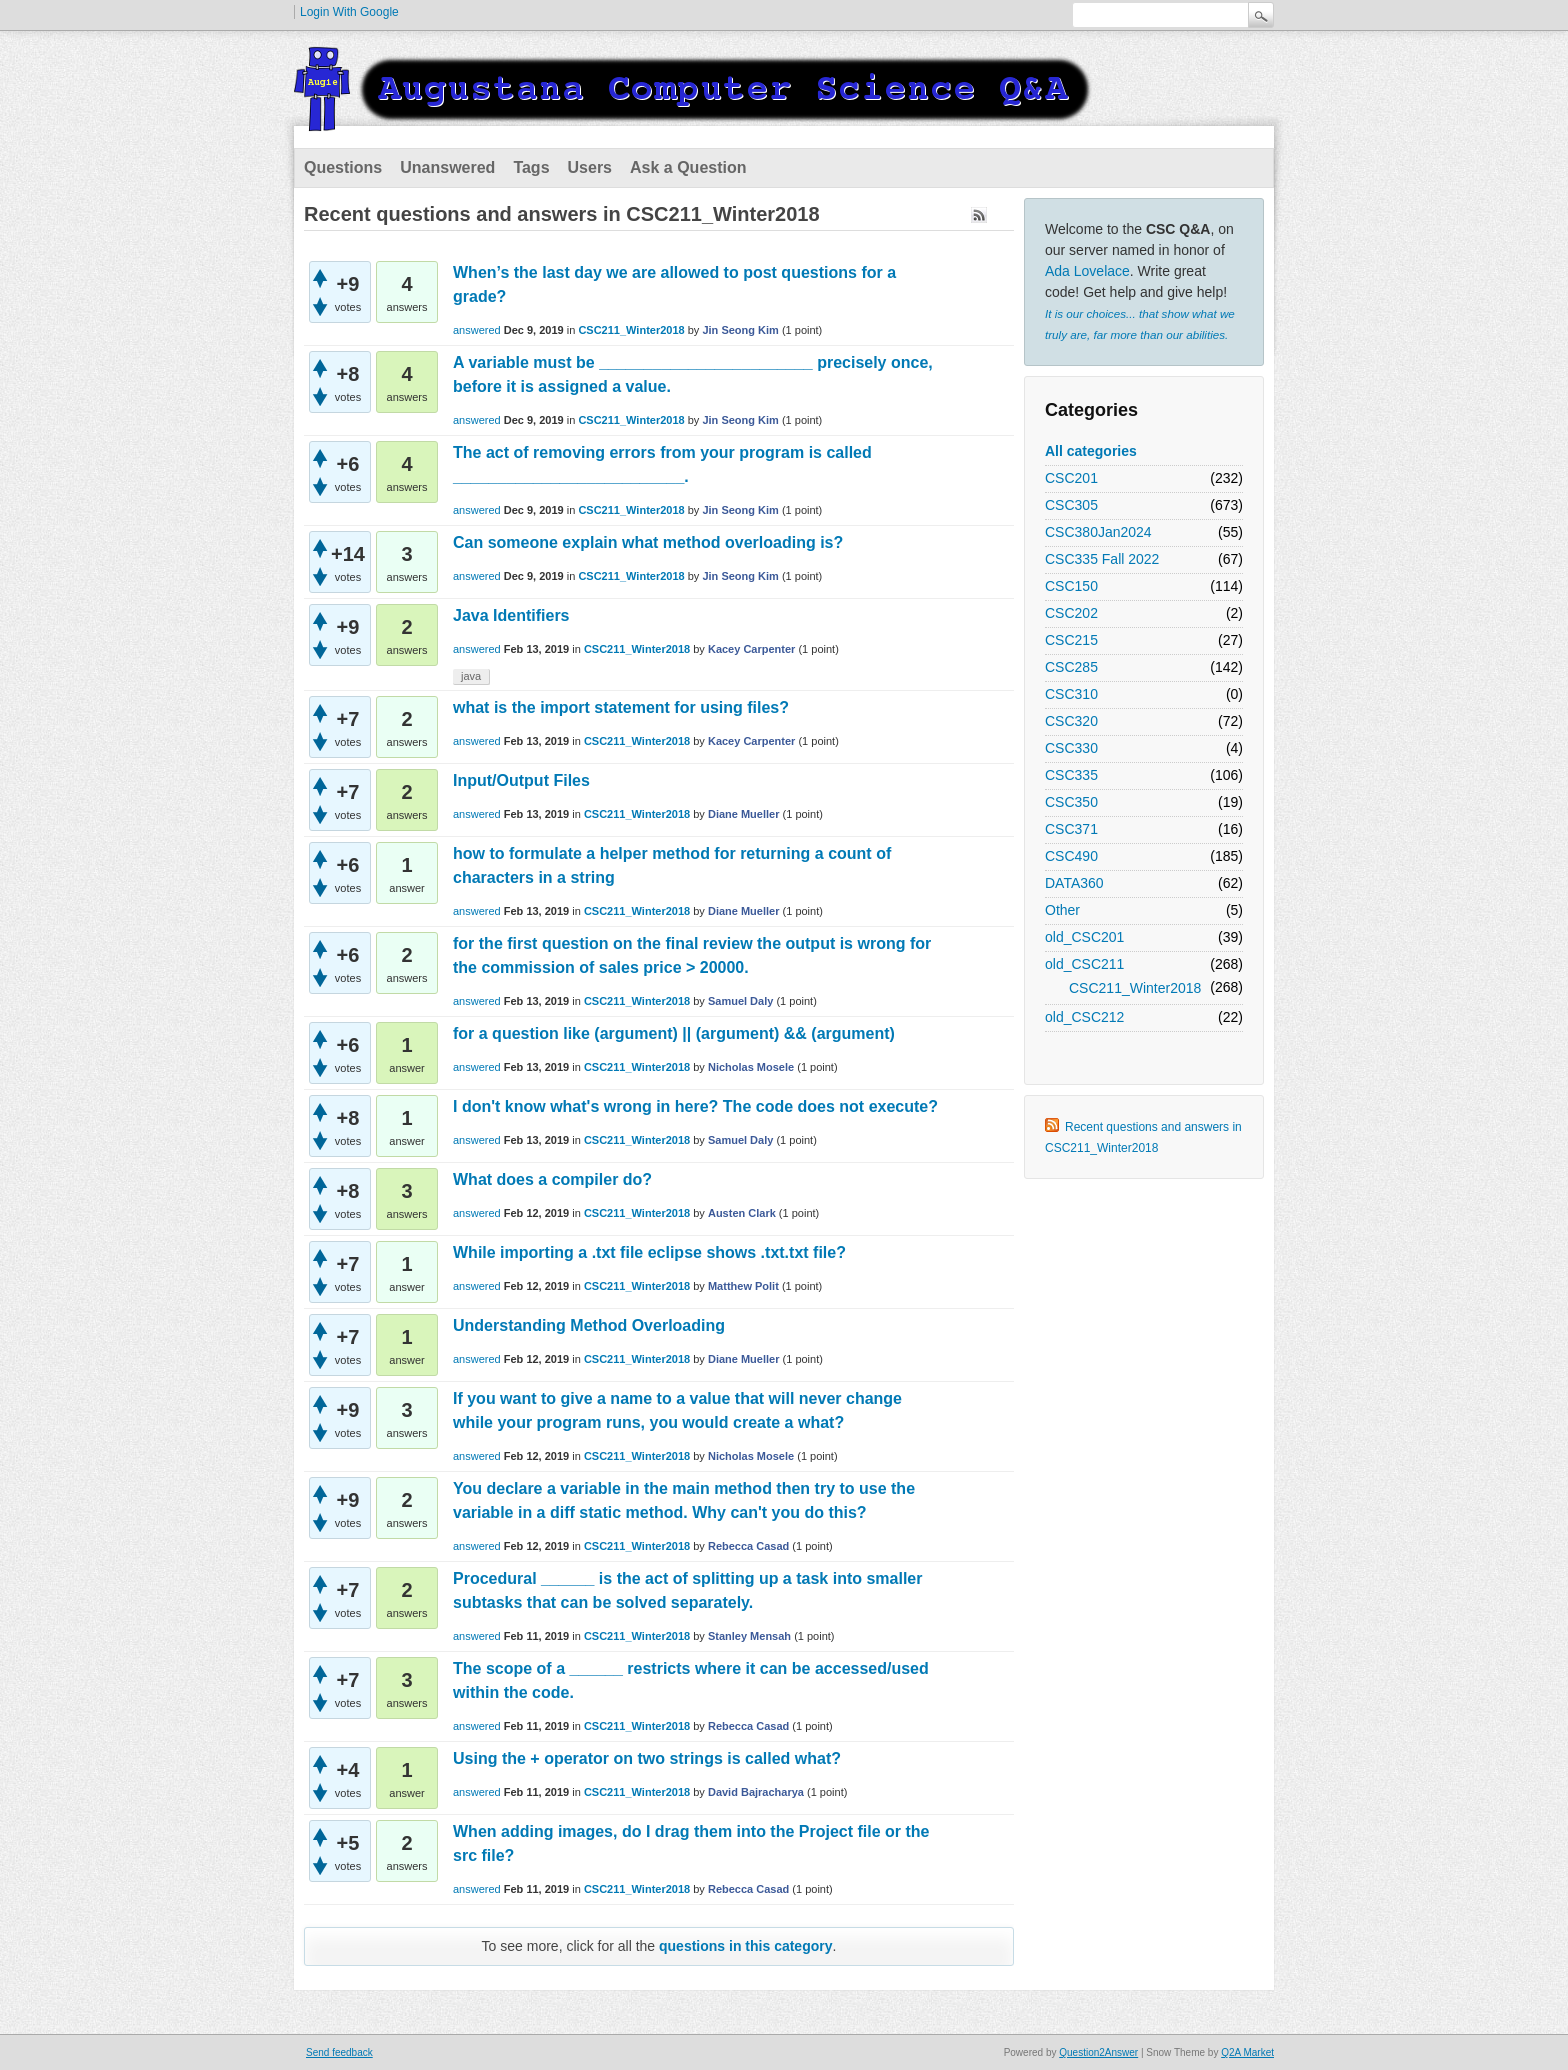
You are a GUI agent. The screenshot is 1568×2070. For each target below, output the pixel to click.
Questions (343, 167)
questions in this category (745, 1946)
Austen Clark (742, 1213)
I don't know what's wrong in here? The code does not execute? (695, 1106)
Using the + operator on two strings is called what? (647, 1758)
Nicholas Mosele (751, 1067)
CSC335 (1071, 775)
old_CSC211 (1084, 964)
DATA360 (1074, 883)
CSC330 (1071, 748)
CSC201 (1071, 478)
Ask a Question (688, 167)
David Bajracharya (756, 1792)
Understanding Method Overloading (589, 1325)
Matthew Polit (743, 1286)
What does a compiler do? (552, 1179)
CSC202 (1071, 613)
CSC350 (1071, 802)
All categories (1091, 451)
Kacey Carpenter (751, 649)
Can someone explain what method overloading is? (648, 542)
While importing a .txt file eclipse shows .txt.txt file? (649, 1252)
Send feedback (339, 2052)
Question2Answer (1098, 2052)
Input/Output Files (521, 780)
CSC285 (1071, 667)
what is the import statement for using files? (621, 707)
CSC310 (1071, 694)
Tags (531, 167)
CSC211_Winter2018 (1135, 988)
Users (590, 167)
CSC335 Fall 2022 (1102, 559)
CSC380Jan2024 (1098, 532)
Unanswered (447, 167)
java (471, 676)
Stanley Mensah (749, 1636)
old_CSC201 (1084, 937)
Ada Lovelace (1087, 271)
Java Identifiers (511, 615)
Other (1062, 910)
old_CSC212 (1084, 1017)
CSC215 (1071, 640)
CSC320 (1071, 721)
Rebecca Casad (748, 1546)
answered (477, 330)
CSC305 (1071, 505)
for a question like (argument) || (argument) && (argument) (674, 1033)
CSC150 (1071, 586)
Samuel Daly (740, 1001)
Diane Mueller (744, 814)
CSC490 (1071, 856)
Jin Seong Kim (740, 330)
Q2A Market (1247, 2052)
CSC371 (1071, 829)
